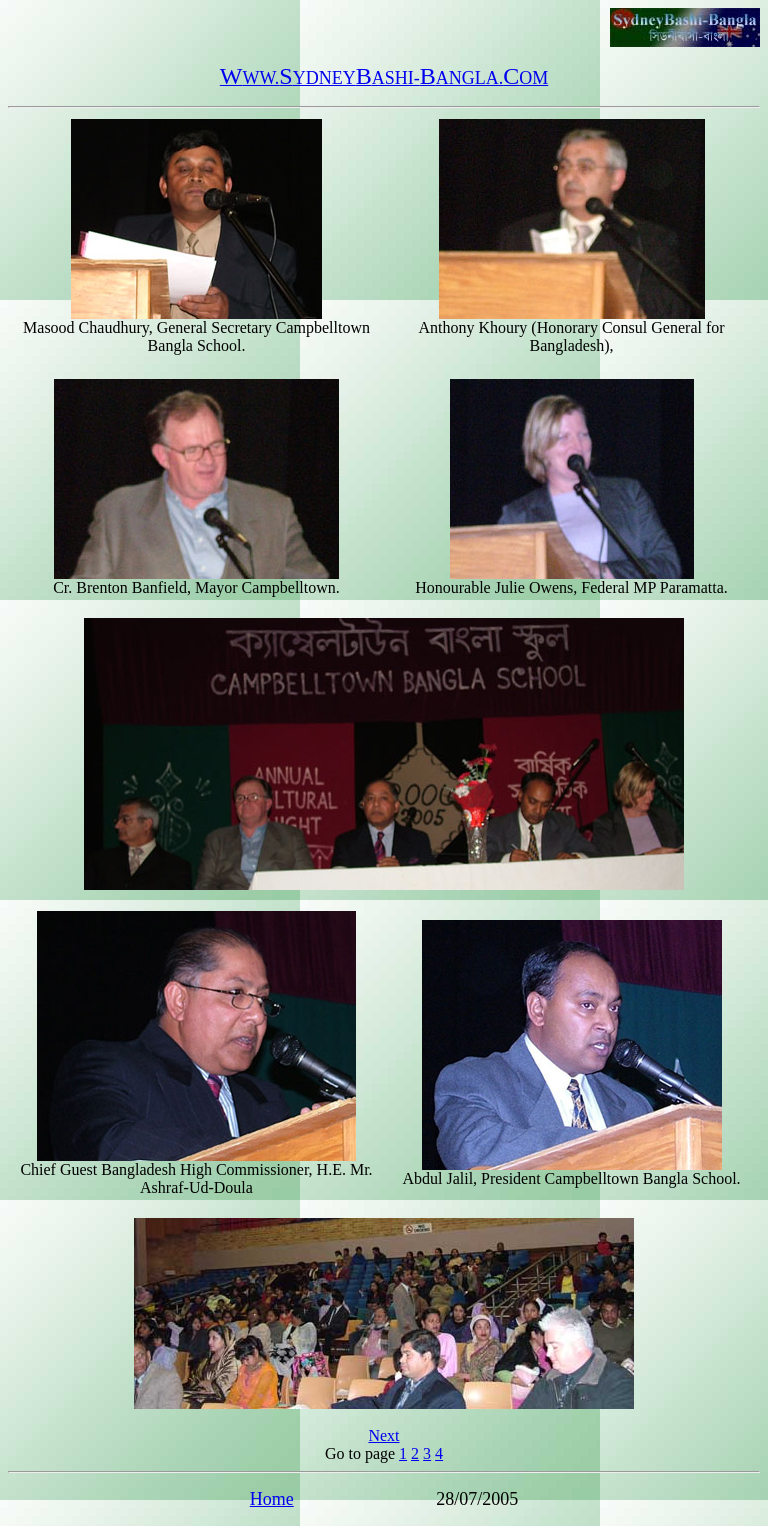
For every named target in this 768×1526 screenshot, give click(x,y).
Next (383, 1435)
